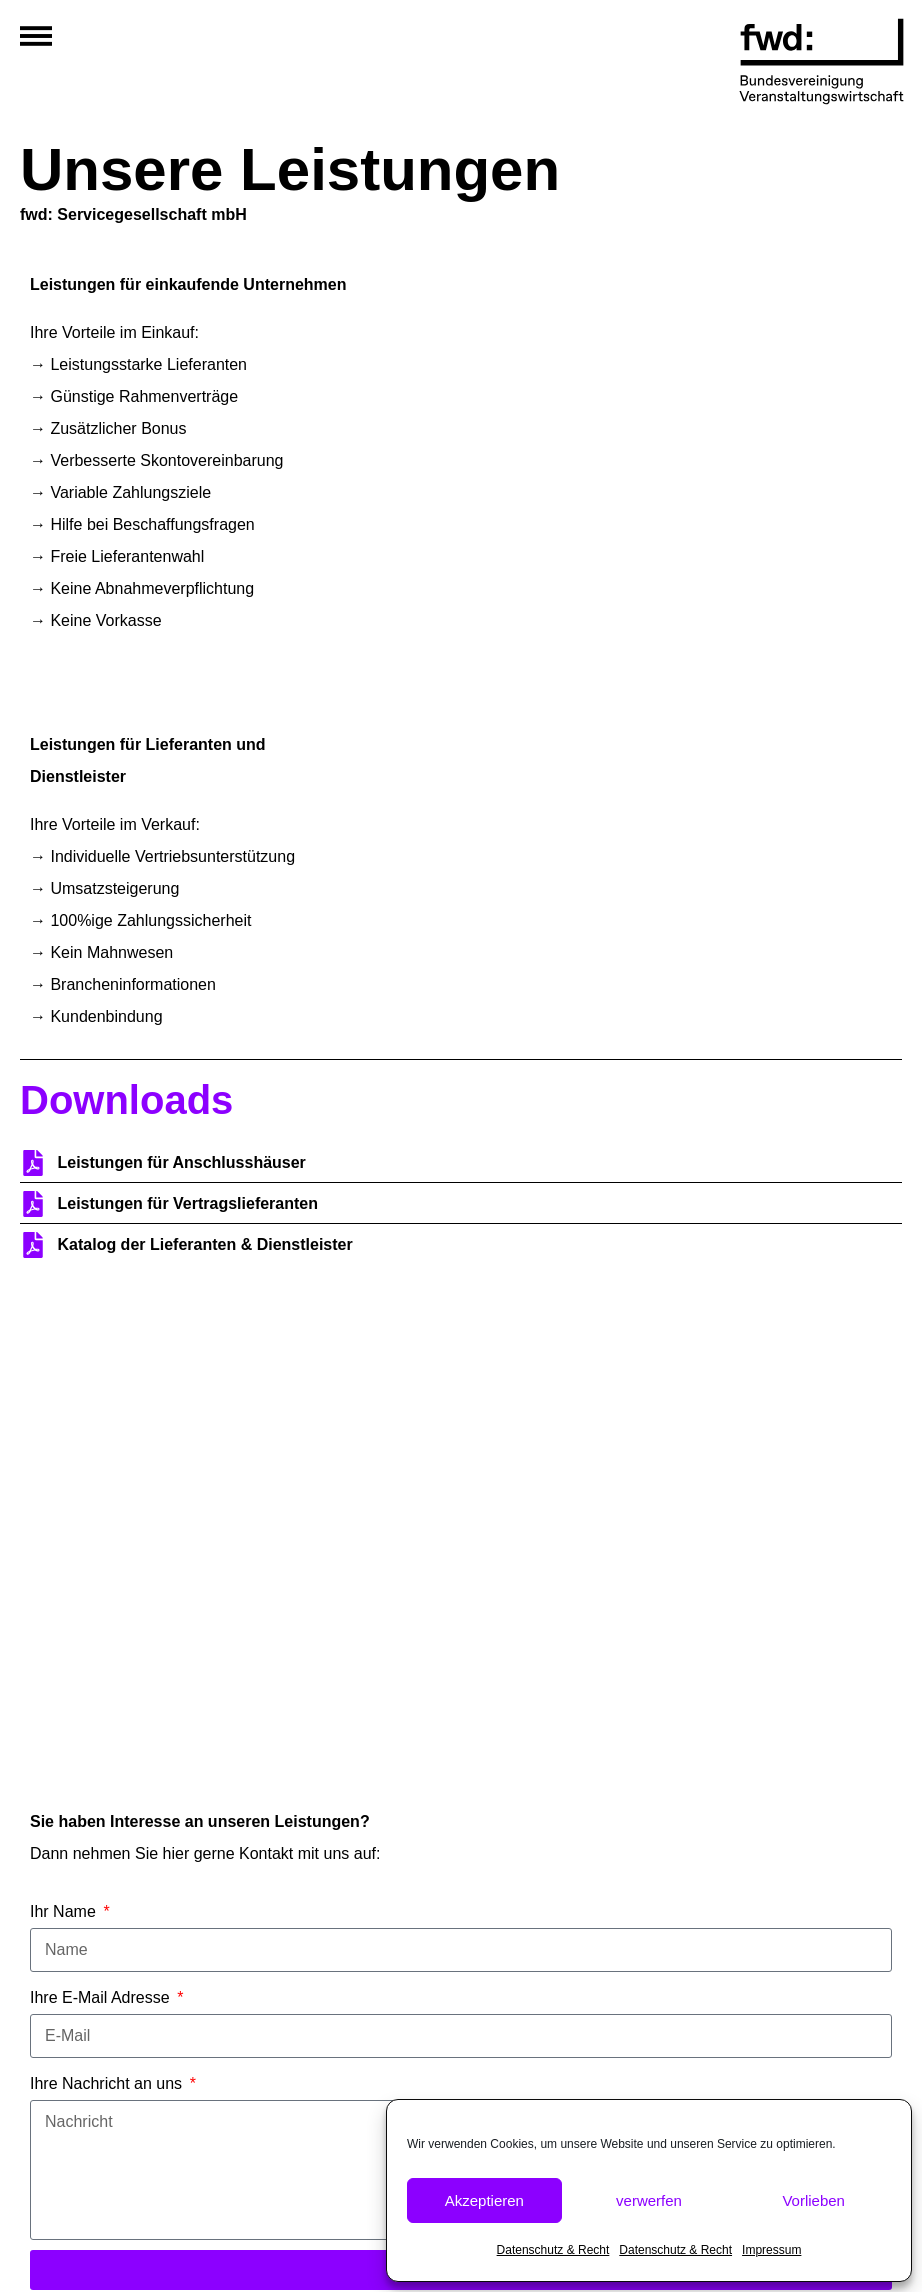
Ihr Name (65, 1911)
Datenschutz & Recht (553, 2250)
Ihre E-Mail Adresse (102, 1997)
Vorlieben (813, 2200)
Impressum (771, 2250)
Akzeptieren (484, 2200)
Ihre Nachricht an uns (108, 2083)
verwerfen (649, 2200)
